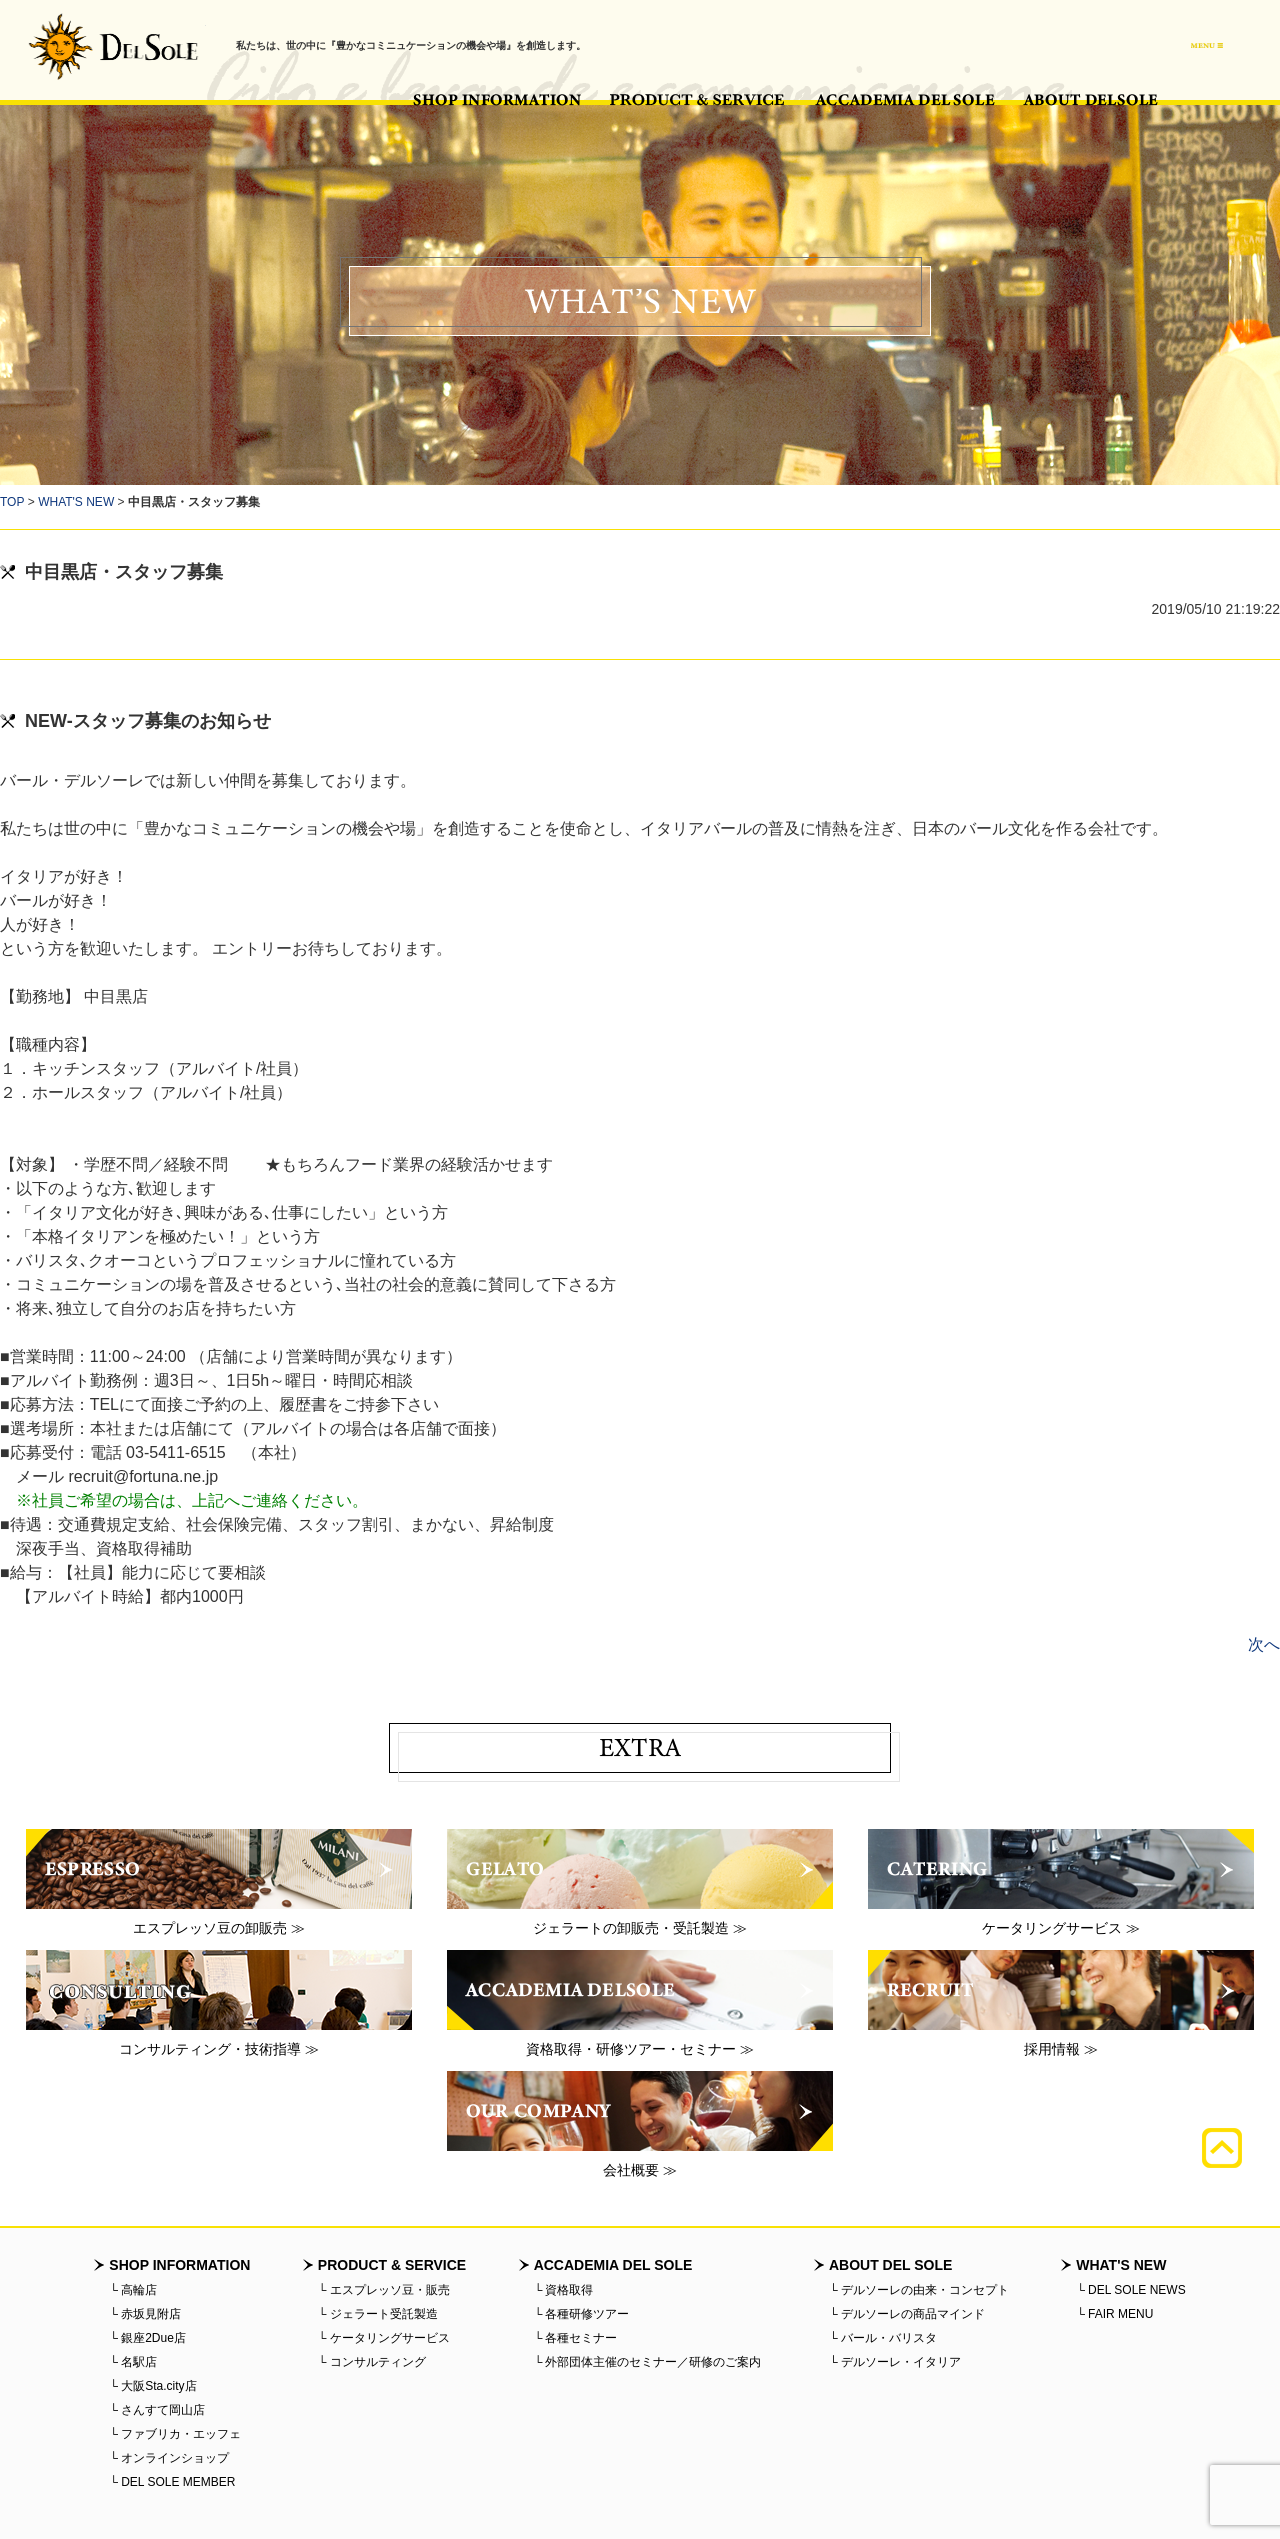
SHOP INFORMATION (497, 100)
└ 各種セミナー (576, 2338)
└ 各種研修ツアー (582, 2314)
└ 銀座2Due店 (147, 2338)
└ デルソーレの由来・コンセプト (919, 2290)
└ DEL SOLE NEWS (1130, 2290)
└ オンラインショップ (169, 2458)
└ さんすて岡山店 (157, 2410)
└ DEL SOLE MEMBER (172, 2482)
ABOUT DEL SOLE (1090, 100)
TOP (12, 502)
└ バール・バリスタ (883, 2338)
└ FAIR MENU (1114, 2314)
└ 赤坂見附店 (145, 2314)
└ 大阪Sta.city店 (152, 2386)
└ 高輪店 (133, 2290)
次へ (1264, 1644)
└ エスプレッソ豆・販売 (384, 2290)
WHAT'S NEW (76, 502)
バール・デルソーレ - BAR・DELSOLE (113, 46)
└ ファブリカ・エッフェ (175, 2434)
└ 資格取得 (564, 2290)
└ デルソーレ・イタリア (895, 2362)
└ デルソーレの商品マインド (907, 2314)
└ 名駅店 (133, 2362)
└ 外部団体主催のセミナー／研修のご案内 (648, 2362)
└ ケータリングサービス (384, 2338)
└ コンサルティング (372, 2362)
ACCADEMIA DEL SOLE (905, 100)
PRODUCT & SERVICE (698, 100)
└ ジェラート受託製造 (378, 2314)
